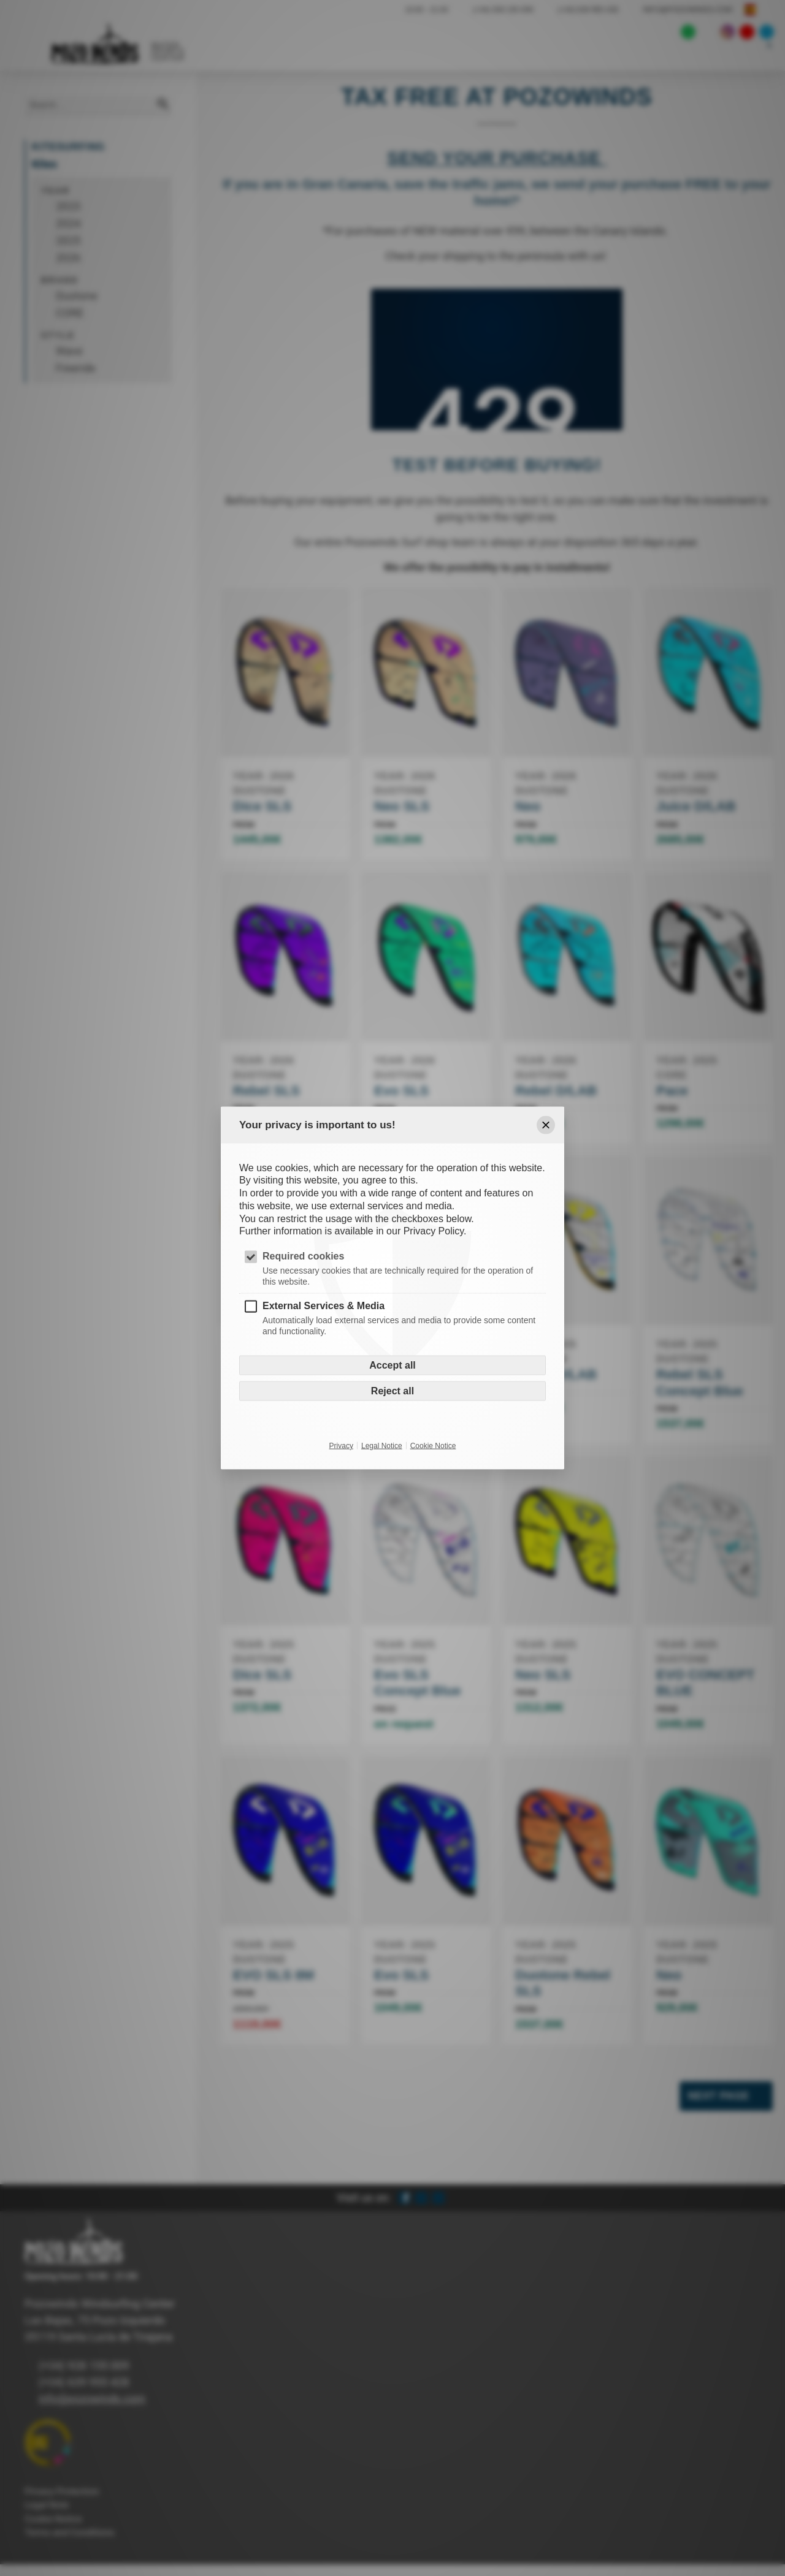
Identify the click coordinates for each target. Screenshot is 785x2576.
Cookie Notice (433, 1445)
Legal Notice (381, 1445)
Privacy (341, 1445)
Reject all (392, 1390)
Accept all (392, 1364)
